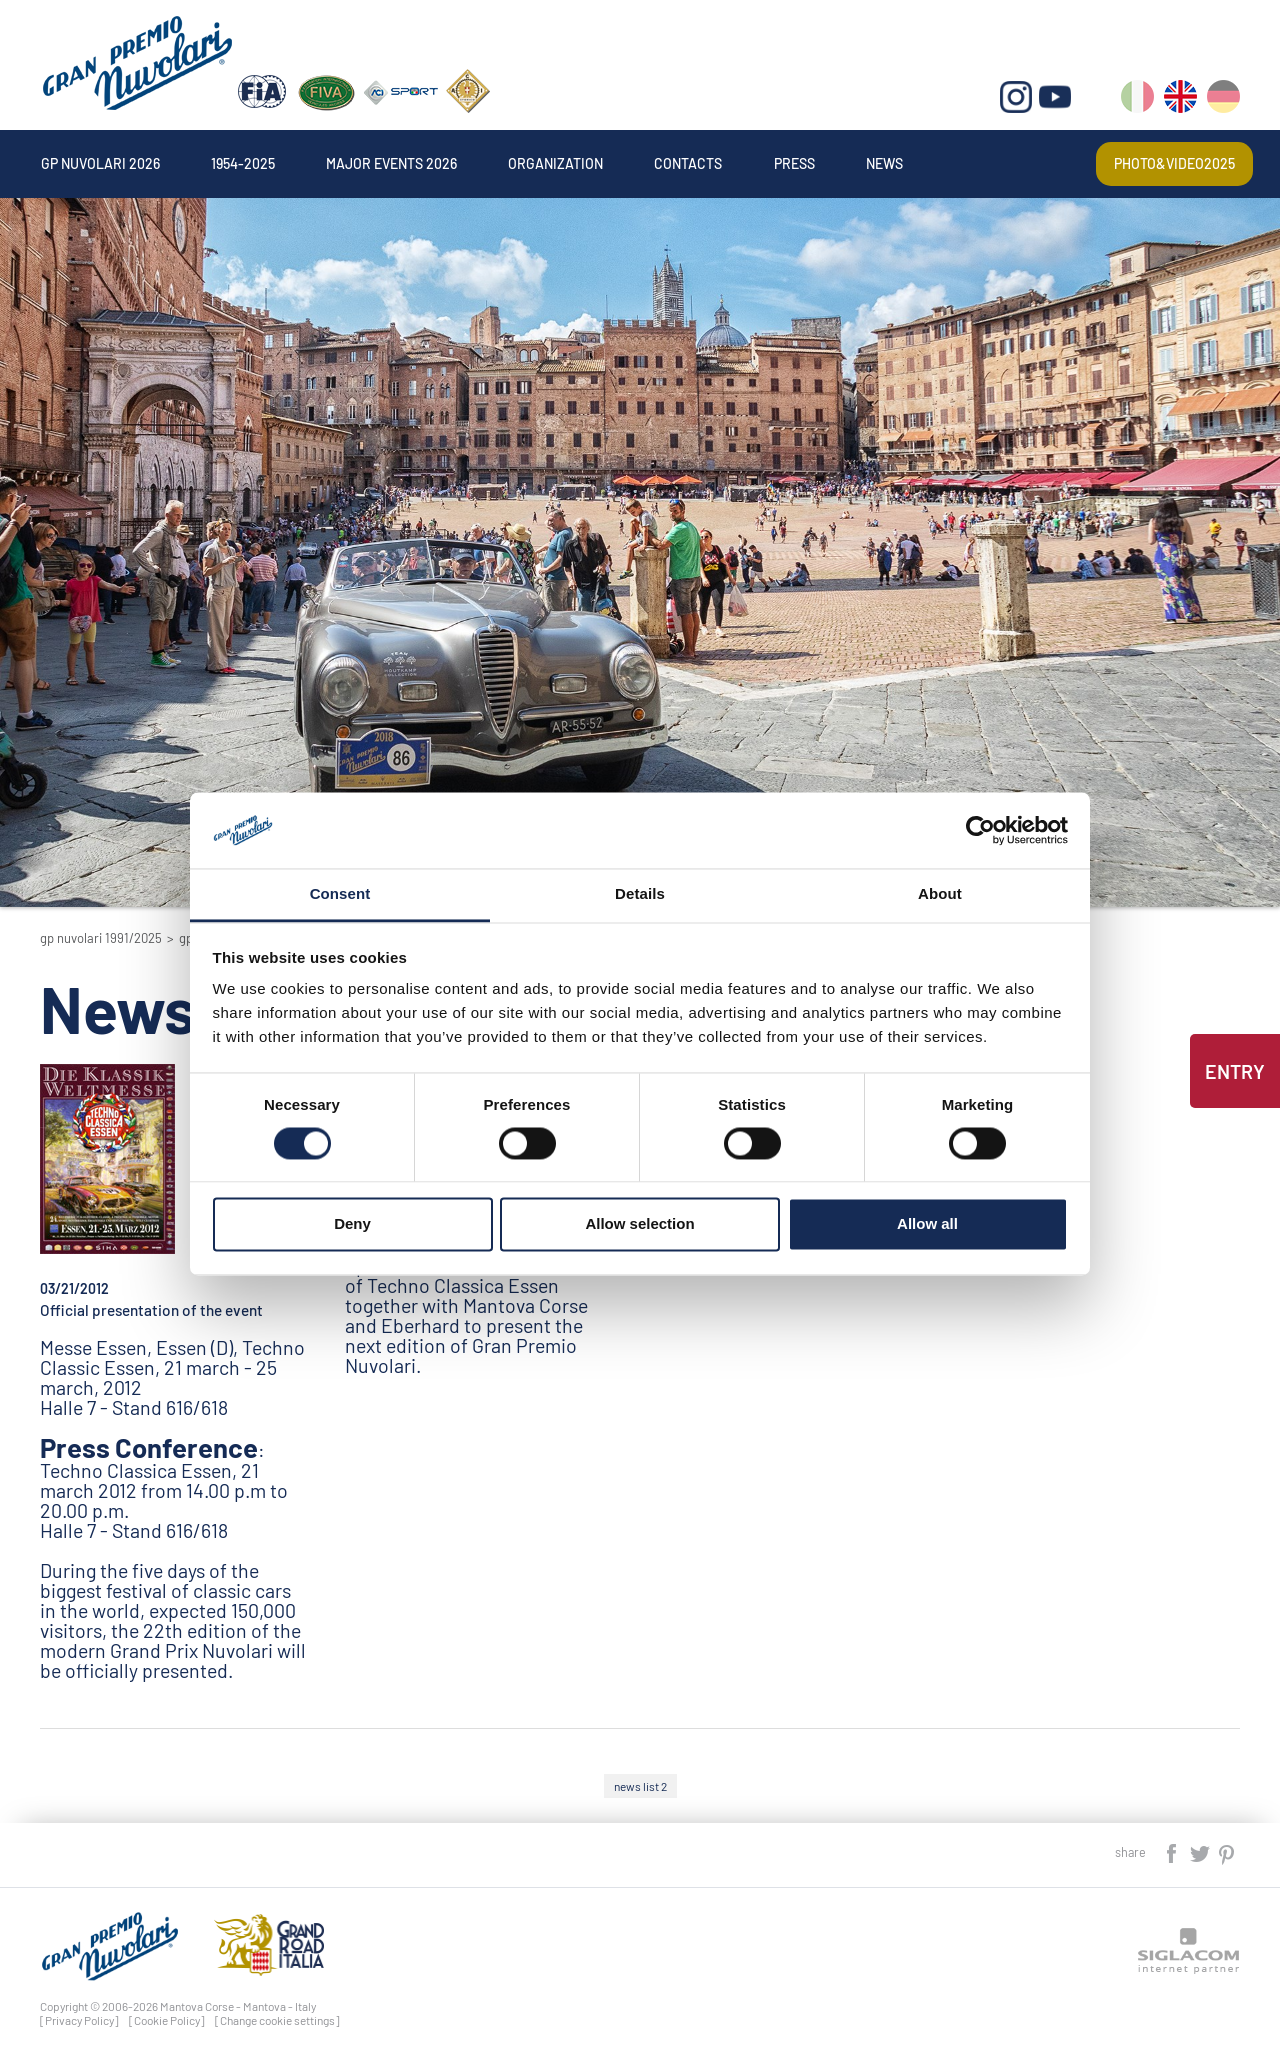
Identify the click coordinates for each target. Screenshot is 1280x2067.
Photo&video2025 (1174, 163)
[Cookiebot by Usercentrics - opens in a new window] (980, 830)
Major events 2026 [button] (391, 163)
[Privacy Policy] (79, 2020)
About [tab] (940, 894)
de (1223, 100)
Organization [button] (555, 163)
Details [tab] (640, 894)
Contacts (688, 163)
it (1137, 100)
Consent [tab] (340, 894)
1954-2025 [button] (243, 163)
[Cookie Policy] (167, 2020)
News (884, 163)
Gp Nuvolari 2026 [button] (100, 163)
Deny (352, 1224)
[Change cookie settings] (277, 2020)
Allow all (927, 1224)
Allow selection (639, 1224)
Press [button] (794, 163)
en (1180, 100)
